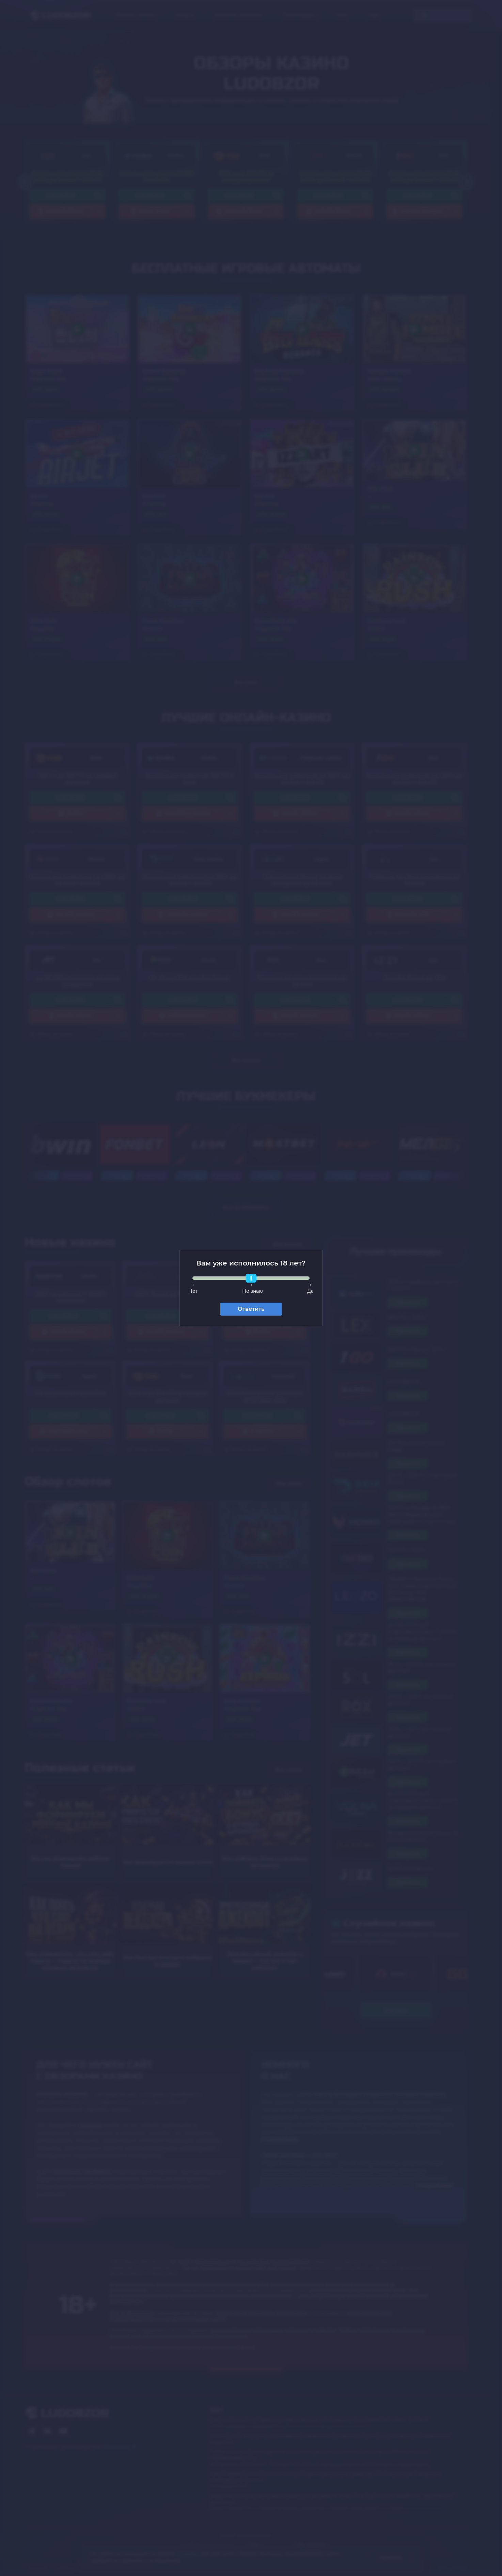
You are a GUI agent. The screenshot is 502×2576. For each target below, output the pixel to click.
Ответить (251, 1309)
